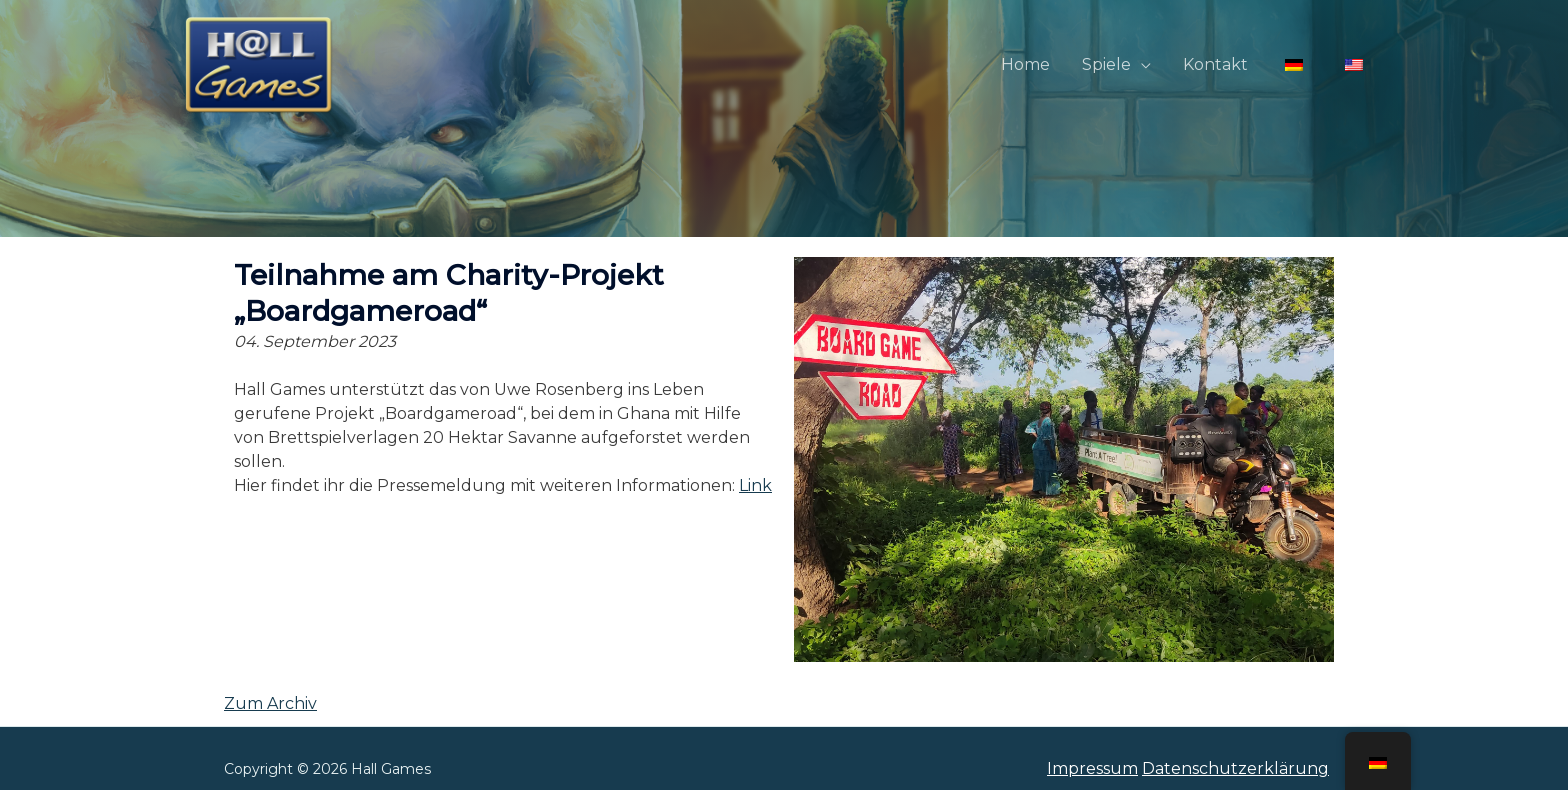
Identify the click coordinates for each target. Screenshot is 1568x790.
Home (1025, 64)
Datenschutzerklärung (1235, 768)
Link (755, 485)
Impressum (1092, 768)
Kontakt (1215, 64)
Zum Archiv (270, 703)
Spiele (1106, 64)
